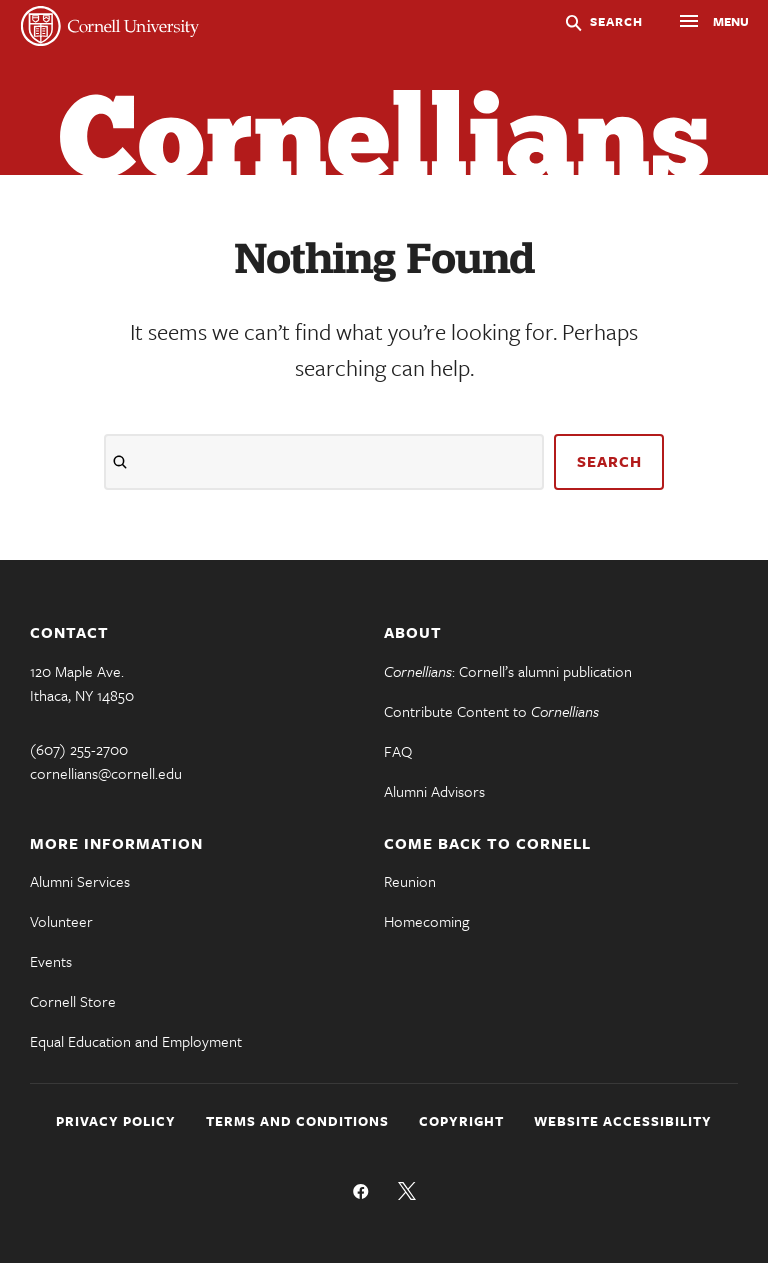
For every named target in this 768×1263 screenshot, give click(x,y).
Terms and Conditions (297, 1121)
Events (51, 961)
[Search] (324, 462)
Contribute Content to (491, 711)
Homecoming (426, 921)
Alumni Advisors (434, 791)
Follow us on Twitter (407, 1191)
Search (616, 21)
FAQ (398, 751)
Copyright (461, 1121)
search (609, 461)
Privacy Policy (116, 1121)
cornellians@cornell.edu (106, 773)
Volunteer (61, 921)
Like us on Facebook (361, 1191)
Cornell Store (73, 1001)
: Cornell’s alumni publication (508, 671)
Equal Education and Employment (136, 1041)
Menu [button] (695, 24)
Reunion (410, 881)
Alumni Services (80, 881)
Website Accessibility (623, 1121)
